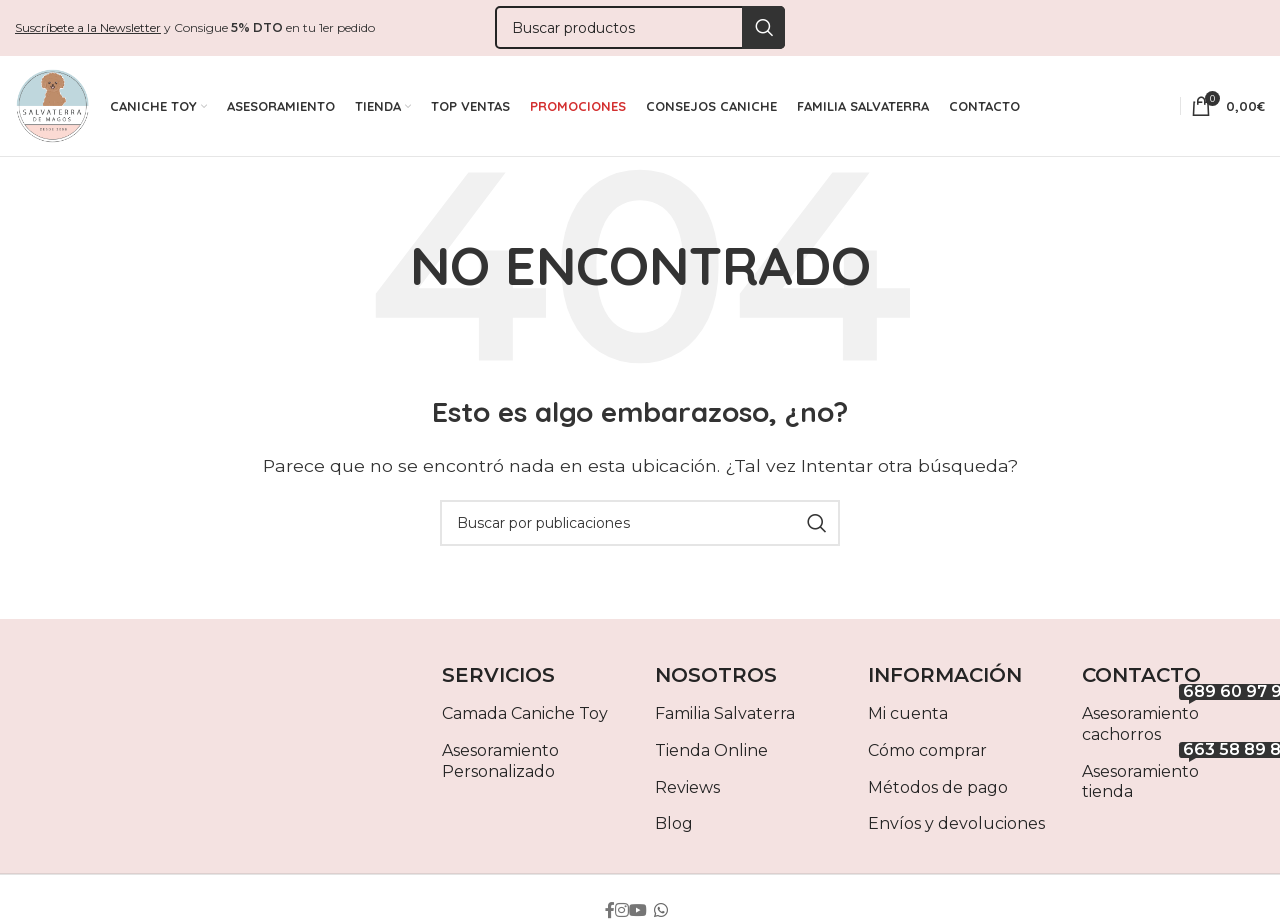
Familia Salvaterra (725, 718)
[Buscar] (640, 28)
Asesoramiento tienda (1173, 782)
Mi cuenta (908, 718)
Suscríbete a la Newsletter (88, 27)
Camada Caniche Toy (525, 718)
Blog (674, 828)
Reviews (687, 791)
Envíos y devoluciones (956, 828)
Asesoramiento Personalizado (500, 765)
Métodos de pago (938, 791)
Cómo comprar (927, 754)
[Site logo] (52, 107)
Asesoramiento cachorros (1173, 725)
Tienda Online (711, 754)
